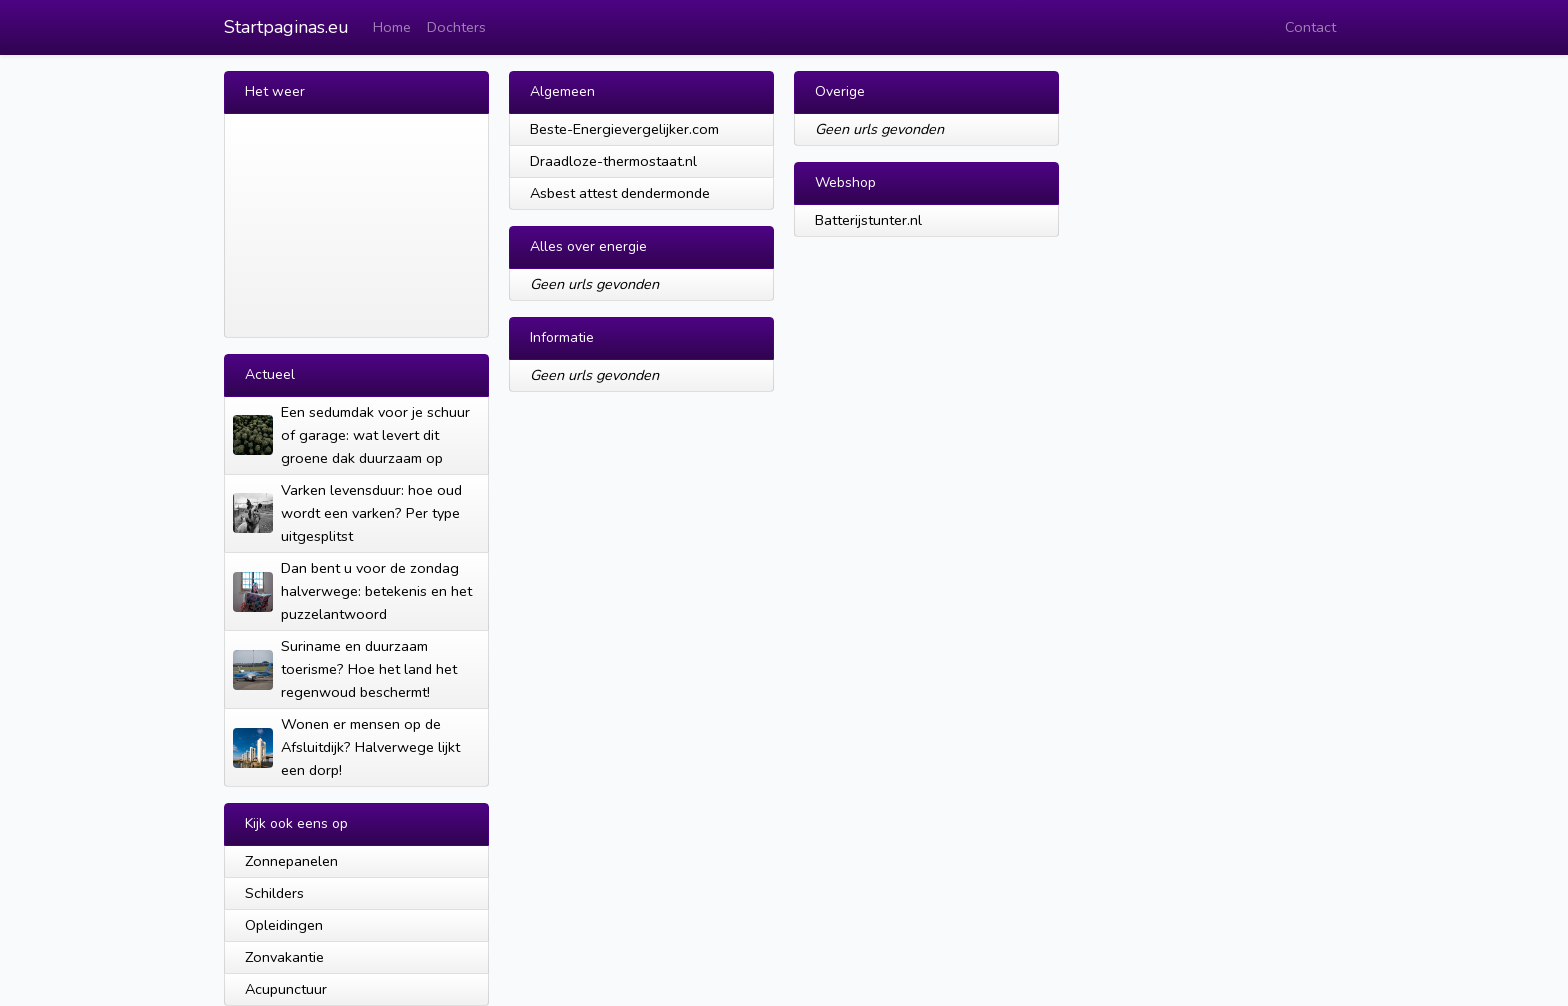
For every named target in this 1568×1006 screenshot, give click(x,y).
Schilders (274, 893)
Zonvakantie (284, 957)
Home (392, 27)
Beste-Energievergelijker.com (624, 129)
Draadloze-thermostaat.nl (613, 161)
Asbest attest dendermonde (620, 193)
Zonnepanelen (291, 861)
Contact (1310, 27)
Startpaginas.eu (286, 27)
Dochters (456, 27)
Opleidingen (284, 925)
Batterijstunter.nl (868, 220)
